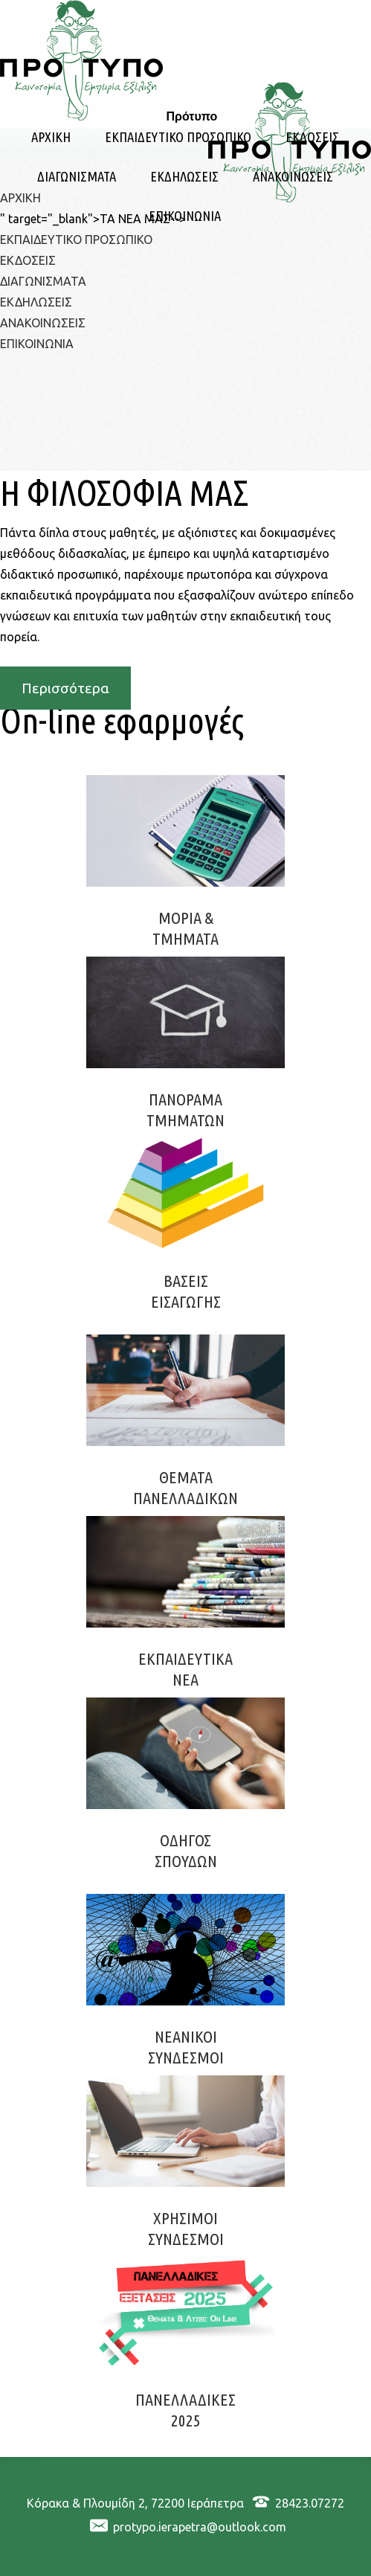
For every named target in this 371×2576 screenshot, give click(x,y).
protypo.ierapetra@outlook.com (199, 2527)
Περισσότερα (65, 688)
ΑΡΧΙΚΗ (51, 137)
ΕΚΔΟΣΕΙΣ (312, 137)
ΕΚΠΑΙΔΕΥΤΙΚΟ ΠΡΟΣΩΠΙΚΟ (178, 137)
